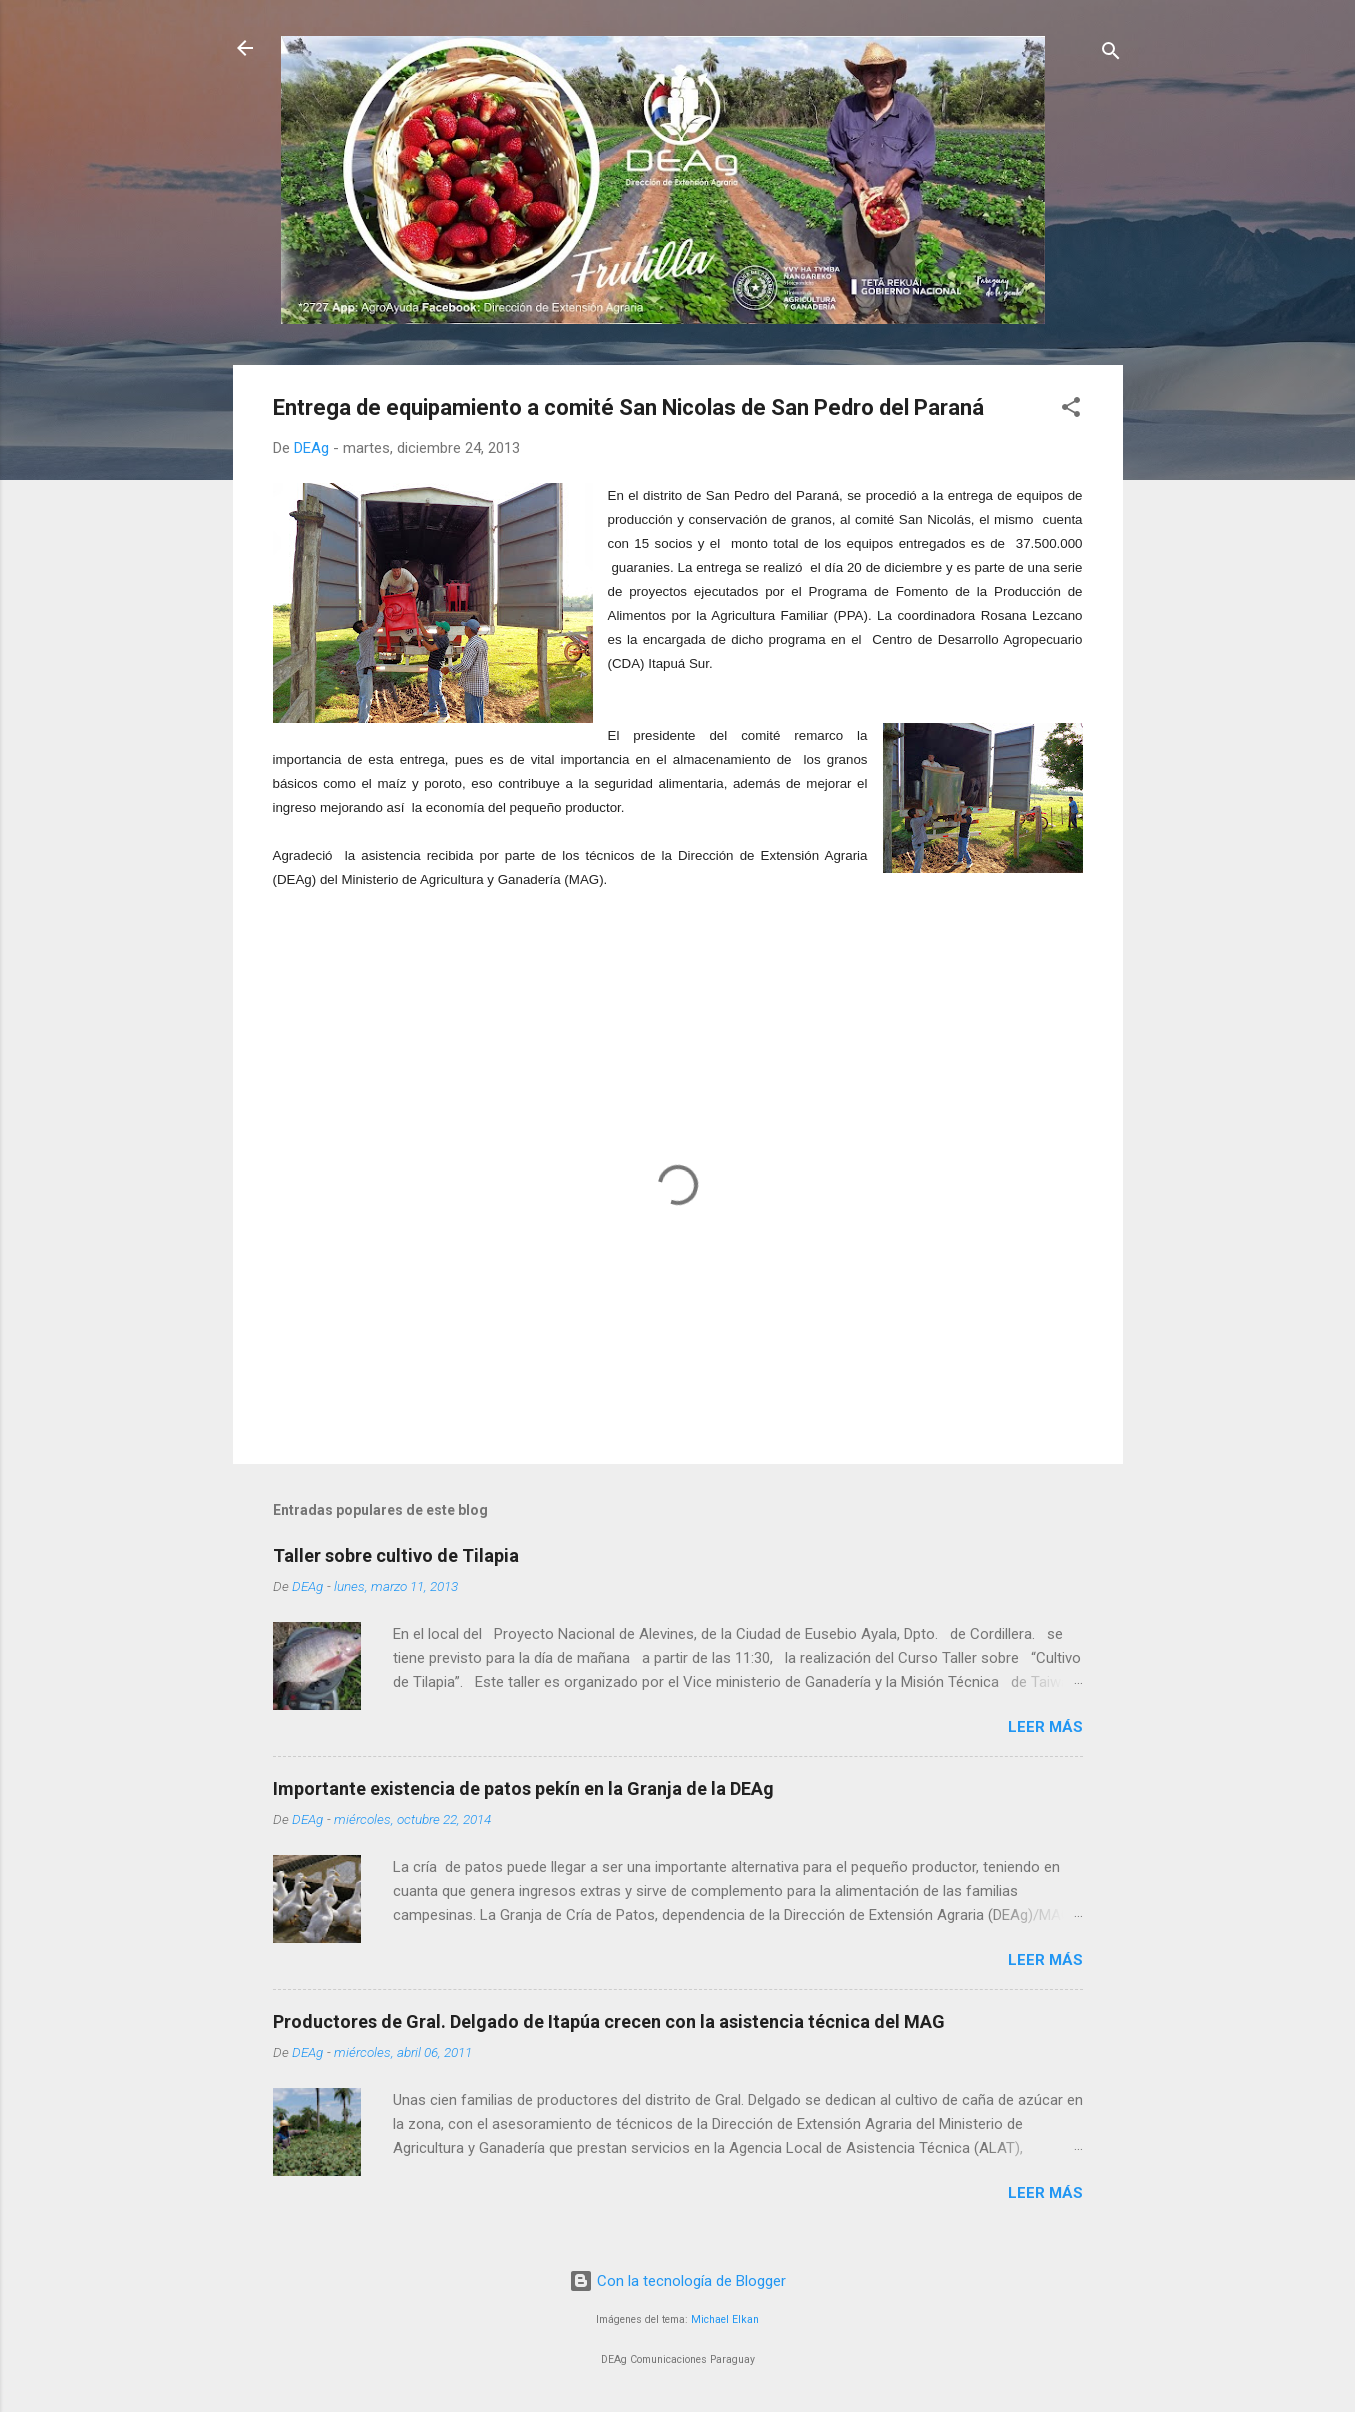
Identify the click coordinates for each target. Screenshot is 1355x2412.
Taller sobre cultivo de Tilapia (396, 1555)
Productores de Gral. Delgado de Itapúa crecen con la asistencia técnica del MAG (609, 2021)
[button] (1071, 410)
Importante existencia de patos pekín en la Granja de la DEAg (523, 1788)
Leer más (1045, 1727)
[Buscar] (1111, 54)
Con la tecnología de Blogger (677, 2281)
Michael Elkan (725, 2319)
